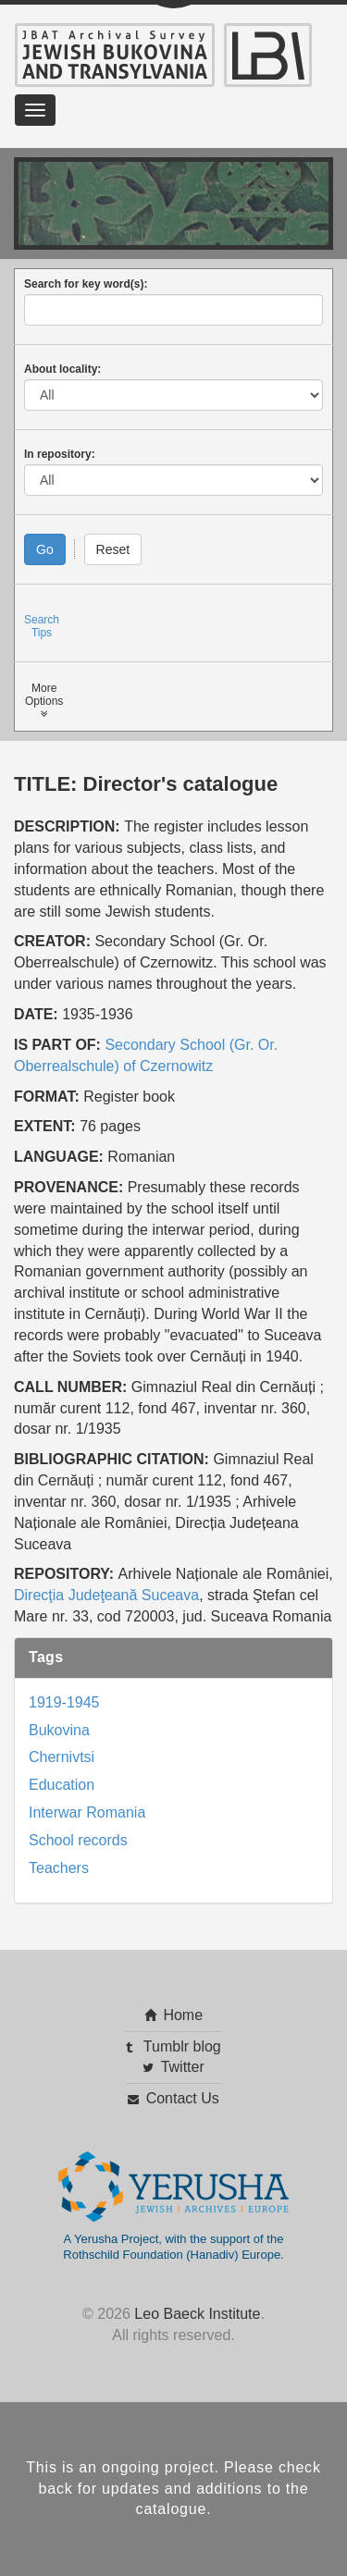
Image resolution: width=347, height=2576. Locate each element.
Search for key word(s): (85, 284)
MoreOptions (44, 701)
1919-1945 (64, 1702)
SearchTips (41, 626)
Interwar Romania (87, 1812)
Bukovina (59, 1730)
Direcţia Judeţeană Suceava (106, 1595)
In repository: (59, 454)
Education (61, 1785)
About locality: (62, 369)
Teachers (59, 1868)
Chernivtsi (61, 1757)
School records (78, 1840)
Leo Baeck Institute (197, 2314)
